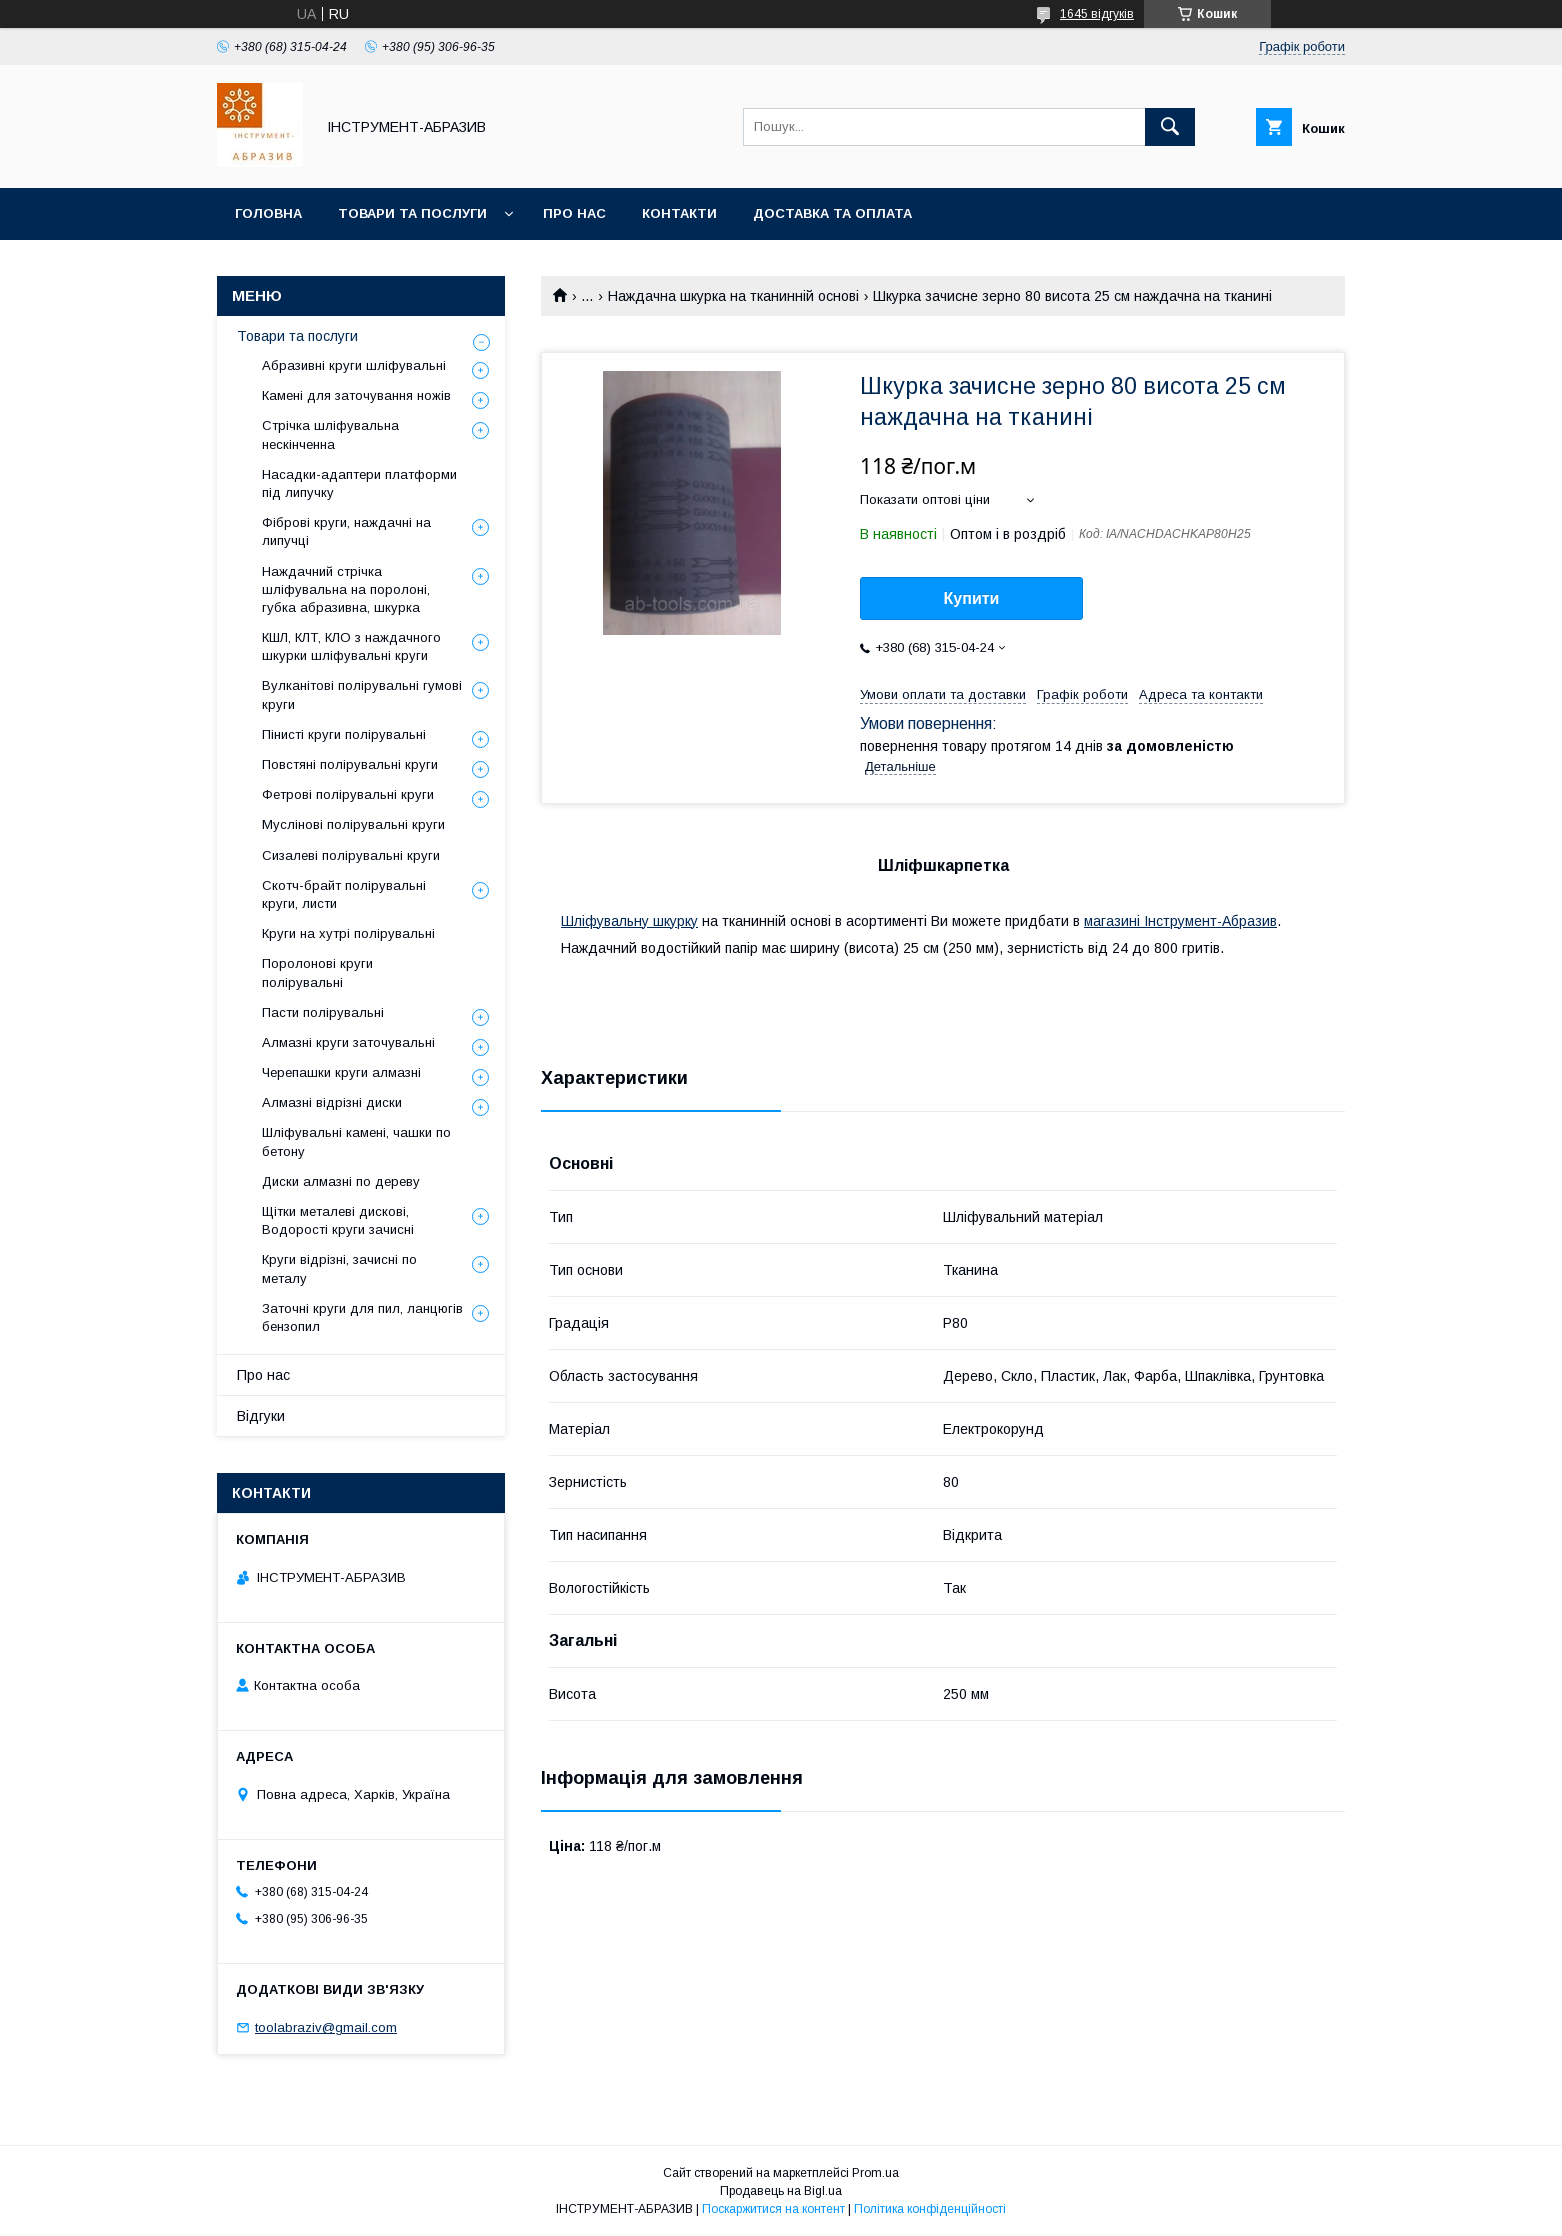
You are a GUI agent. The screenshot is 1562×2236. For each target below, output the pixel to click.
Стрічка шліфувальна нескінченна (330, 434)
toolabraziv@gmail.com (326, 2027)
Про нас (574, 213)
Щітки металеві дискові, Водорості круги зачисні (338, 1220)
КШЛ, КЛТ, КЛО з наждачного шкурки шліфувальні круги (351, 646)
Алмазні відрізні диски (332, 1102)
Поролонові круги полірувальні (317, 972)
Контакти (679, 213)
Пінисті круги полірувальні (344, 734)
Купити (972, 598)
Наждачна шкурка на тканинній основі (733, 296)
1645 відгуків (1097, 14)
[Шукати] (1170, 127)
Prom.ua (875, 2173)
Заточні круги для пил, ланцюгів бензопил (362, 1317)
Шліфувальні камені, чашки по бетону (356, 1141)
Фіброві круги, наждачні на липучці (346, 531)
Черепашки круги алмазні (341, 1072)
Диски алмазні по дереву (341, 1181)
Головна (268, 213)
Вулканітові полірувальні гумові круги (362, 694)
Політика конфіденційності (930, 2209)
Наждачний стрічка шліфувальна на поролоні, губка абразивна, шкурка (346, 589)
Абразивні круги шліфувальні (354, 365)
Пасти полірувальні (323, 1012)
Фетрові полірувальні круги (348, 794)
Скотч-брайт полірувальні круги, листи (344, 894)
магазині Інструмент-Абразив (1180, 921)
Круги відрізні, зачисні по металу (339, 1268)
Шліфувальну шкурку (629, 921)
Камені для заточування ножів (356, 395)
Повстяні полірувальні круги (350, 764)
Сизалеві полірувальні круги (351, 855)
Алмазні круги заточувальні (348, 1042)
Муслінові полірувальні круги (353, 824)
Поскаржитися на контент (773, 2209)
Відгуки (261, 1416)
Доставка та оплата (832, 213)
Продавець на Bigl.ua (781, 2191)
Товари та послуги (412, 213)
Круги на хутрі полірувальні (348, 933)
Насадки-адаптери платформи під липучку (359, 483)
